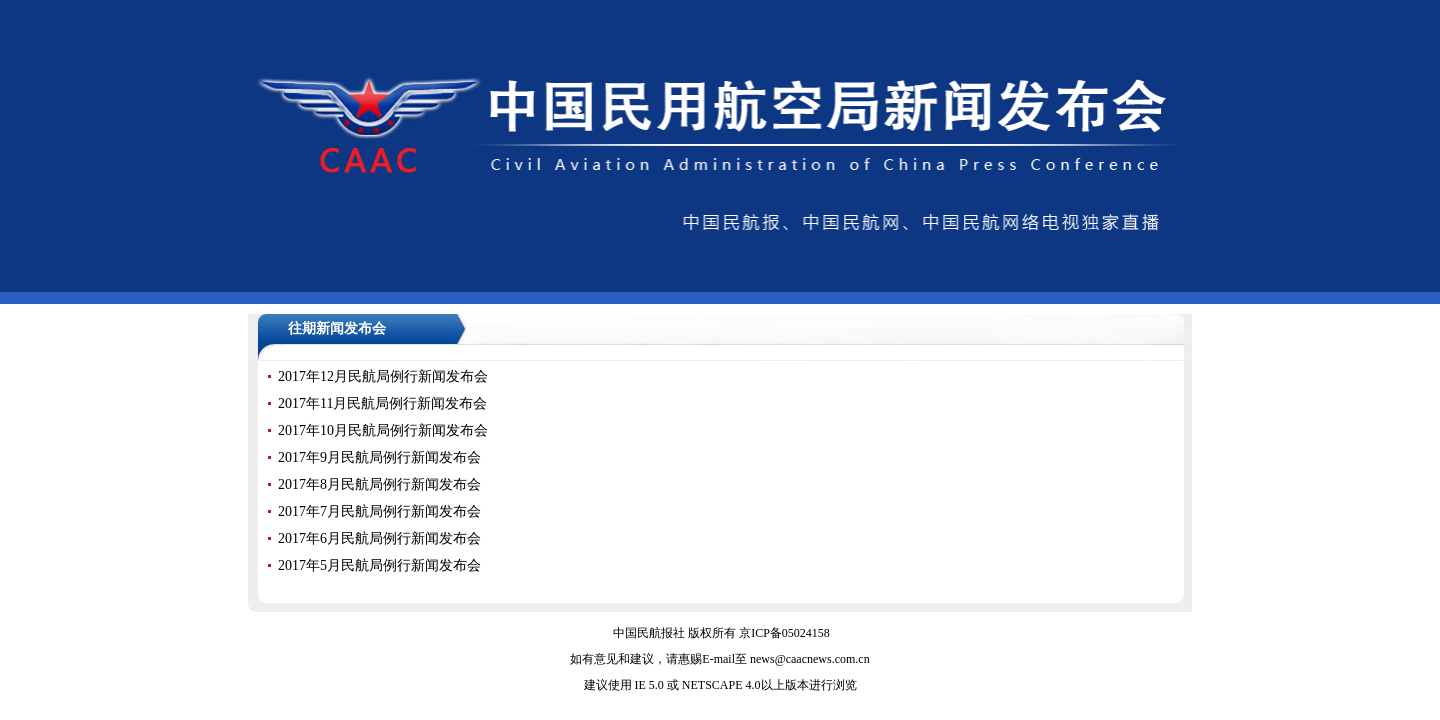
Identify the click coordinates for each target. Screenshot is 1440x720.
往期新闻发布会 (337, 328)
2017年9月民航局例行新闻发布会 (379, 457)
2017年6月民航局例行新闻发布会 (379, 538)
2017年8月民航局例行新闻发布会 (379, 484)
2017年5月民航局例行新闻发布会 (379, 565)
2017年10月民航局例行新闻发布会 (383, 430)
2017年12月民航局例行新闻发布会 (383, 376)
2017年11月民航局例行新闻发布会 (382, 403)
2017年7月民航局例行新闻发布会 (379, 511)
